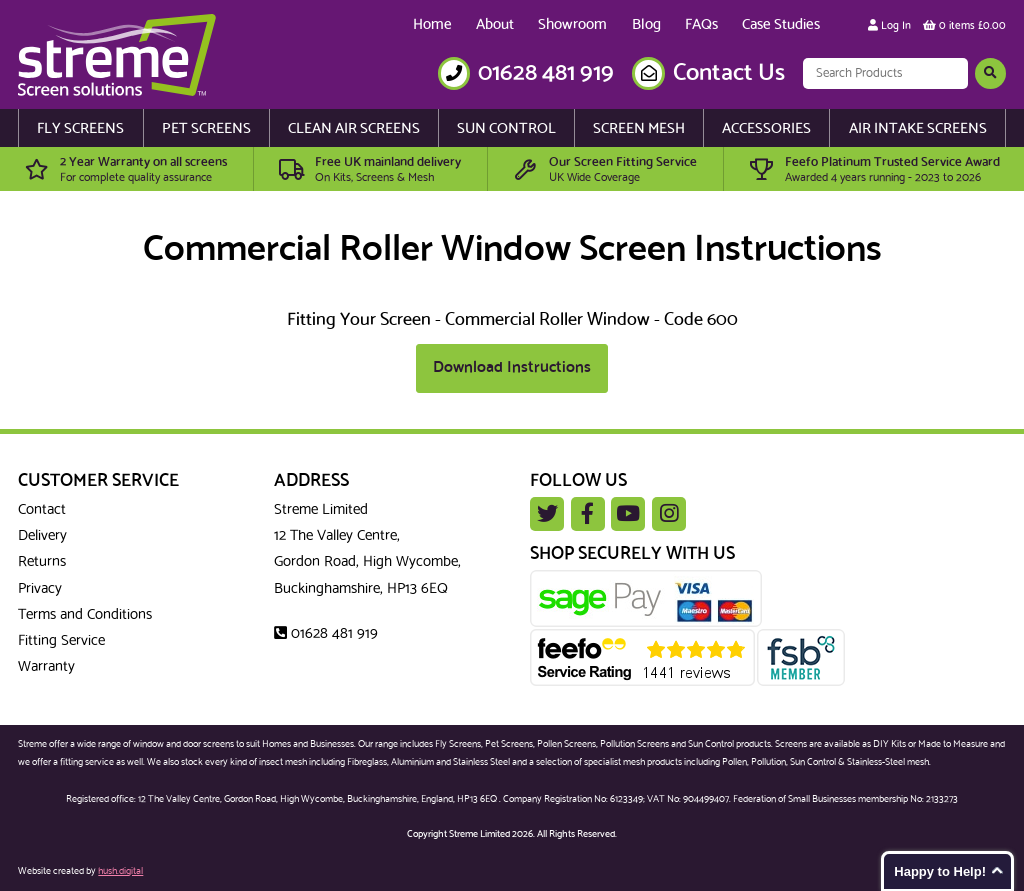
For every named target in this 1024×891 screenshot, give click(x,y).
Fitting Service (61, 641)
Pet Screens (206, 129)
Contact (42, 510)
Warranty (46, 667)
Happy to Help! (940, 871)
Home (432, 25)
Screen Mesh (639, 129)
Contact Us (729, 73)
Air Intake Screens (918, 129)
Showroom (572, 25)
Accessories (766, 129)
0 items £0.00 (964, 26)
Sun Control (506, 129)
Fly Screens (80, 129)
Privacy (40, 589)
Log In (889, 26)
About (495, 25)
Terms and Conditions (85, 615)
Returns (42, 562)
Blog (646, 25)
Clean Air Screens (354, 129)
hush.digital (120, 871)
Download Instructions (512, 367)
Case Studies (781, 25)
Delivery (42, 536)
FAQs (701, 25)
